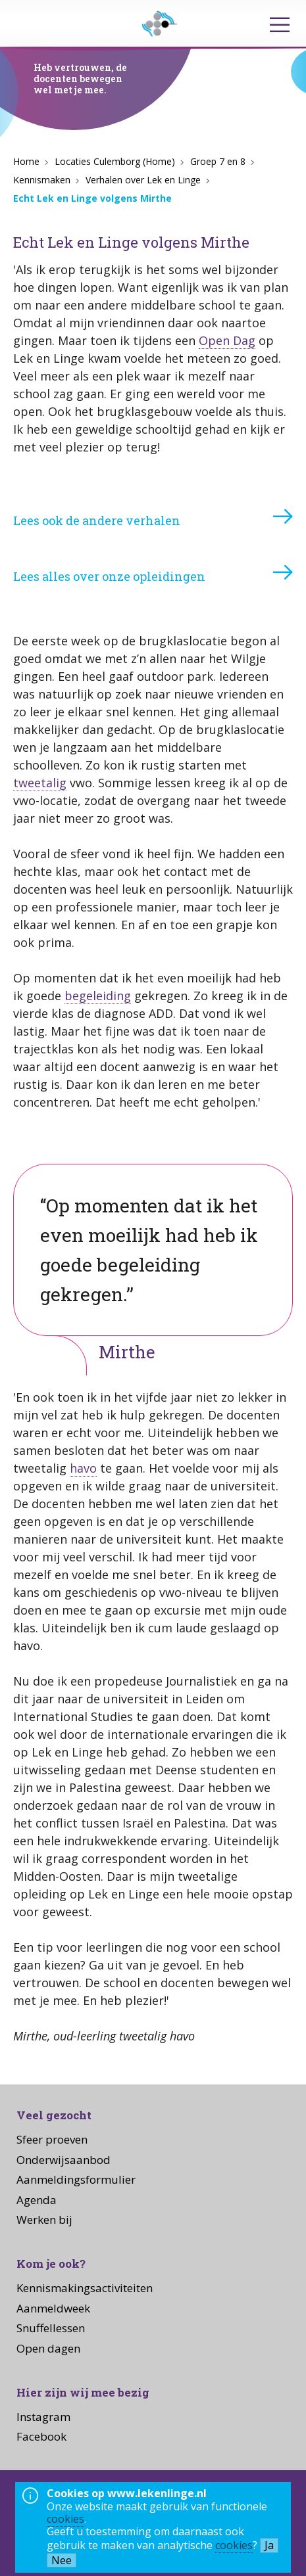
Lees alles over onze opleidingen (109, 576)
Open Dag (227, 340)
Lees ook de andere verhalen (96, 520)
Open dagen (48, 2348)
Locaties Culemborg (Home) (115, 161)
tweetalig (39, 783)
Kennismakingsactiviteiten (84, 2287)
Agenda (36, 2199)
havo (83, 1468)
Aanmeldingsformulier (76, 2179)
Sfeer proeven (52, 2139)
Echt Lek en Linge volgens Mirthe (92, 198)
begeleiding (97, 995)
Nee (61, 2560)
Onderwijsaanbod (63, 2159)
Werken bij (44, 2219)
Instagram (43, 2416)
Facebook (41, 2436)
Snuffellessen (50, 2327)
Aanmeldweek (53, 2308)
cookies (65, 2519)
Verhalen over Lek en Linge (143, 179)
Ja (269, 2545)
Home (26, 161)
